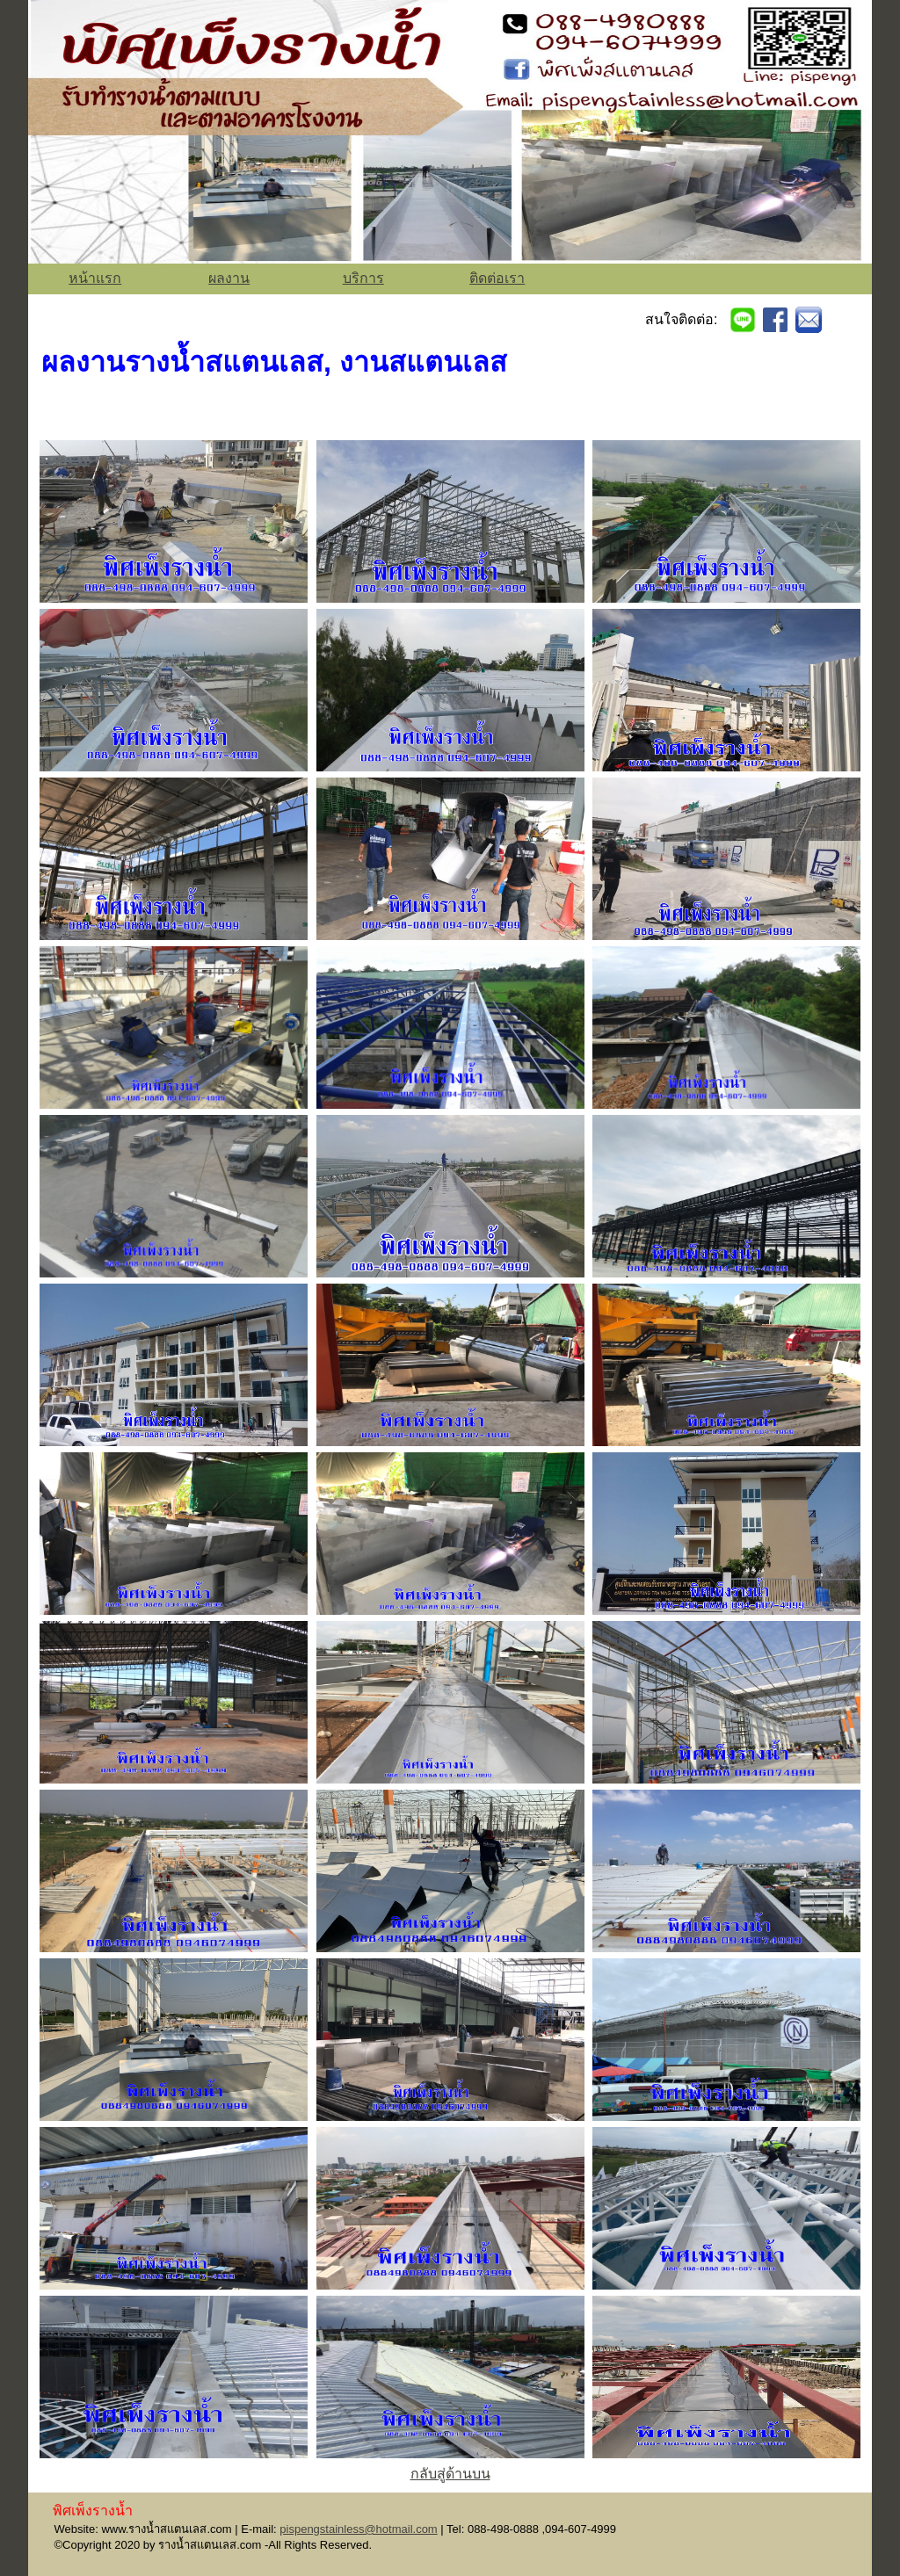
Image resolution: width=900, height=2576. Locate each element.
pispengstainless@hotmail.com (358, 2529)
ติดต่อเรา (497, 278)
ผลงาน (229, 278)
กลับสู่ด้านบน (450, 2473)
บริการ (363, 278)
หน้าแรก (95, 278)
